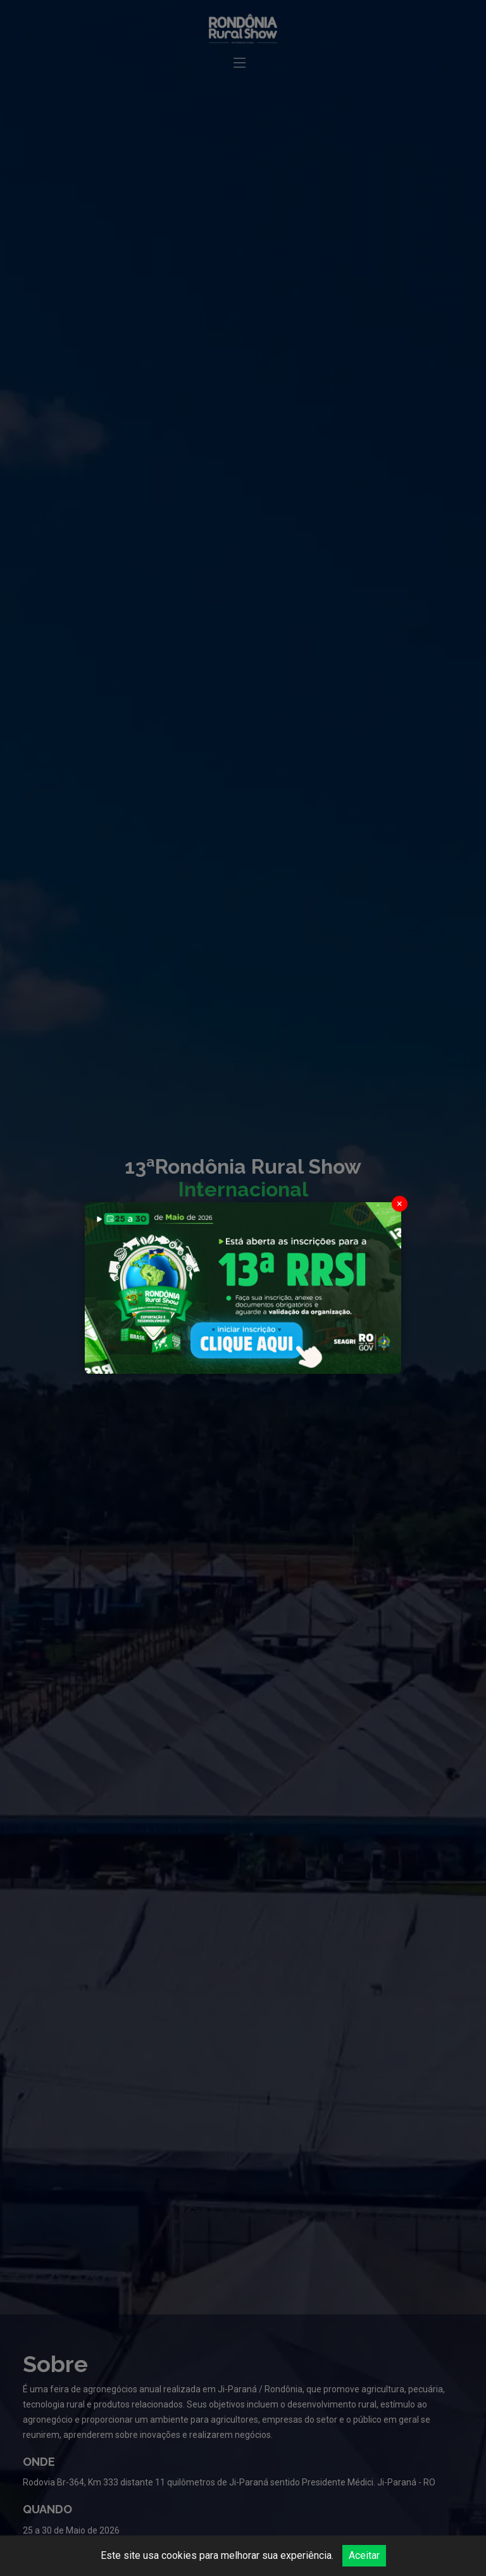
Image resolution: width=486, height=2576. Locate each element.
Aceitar (364, 2555)
